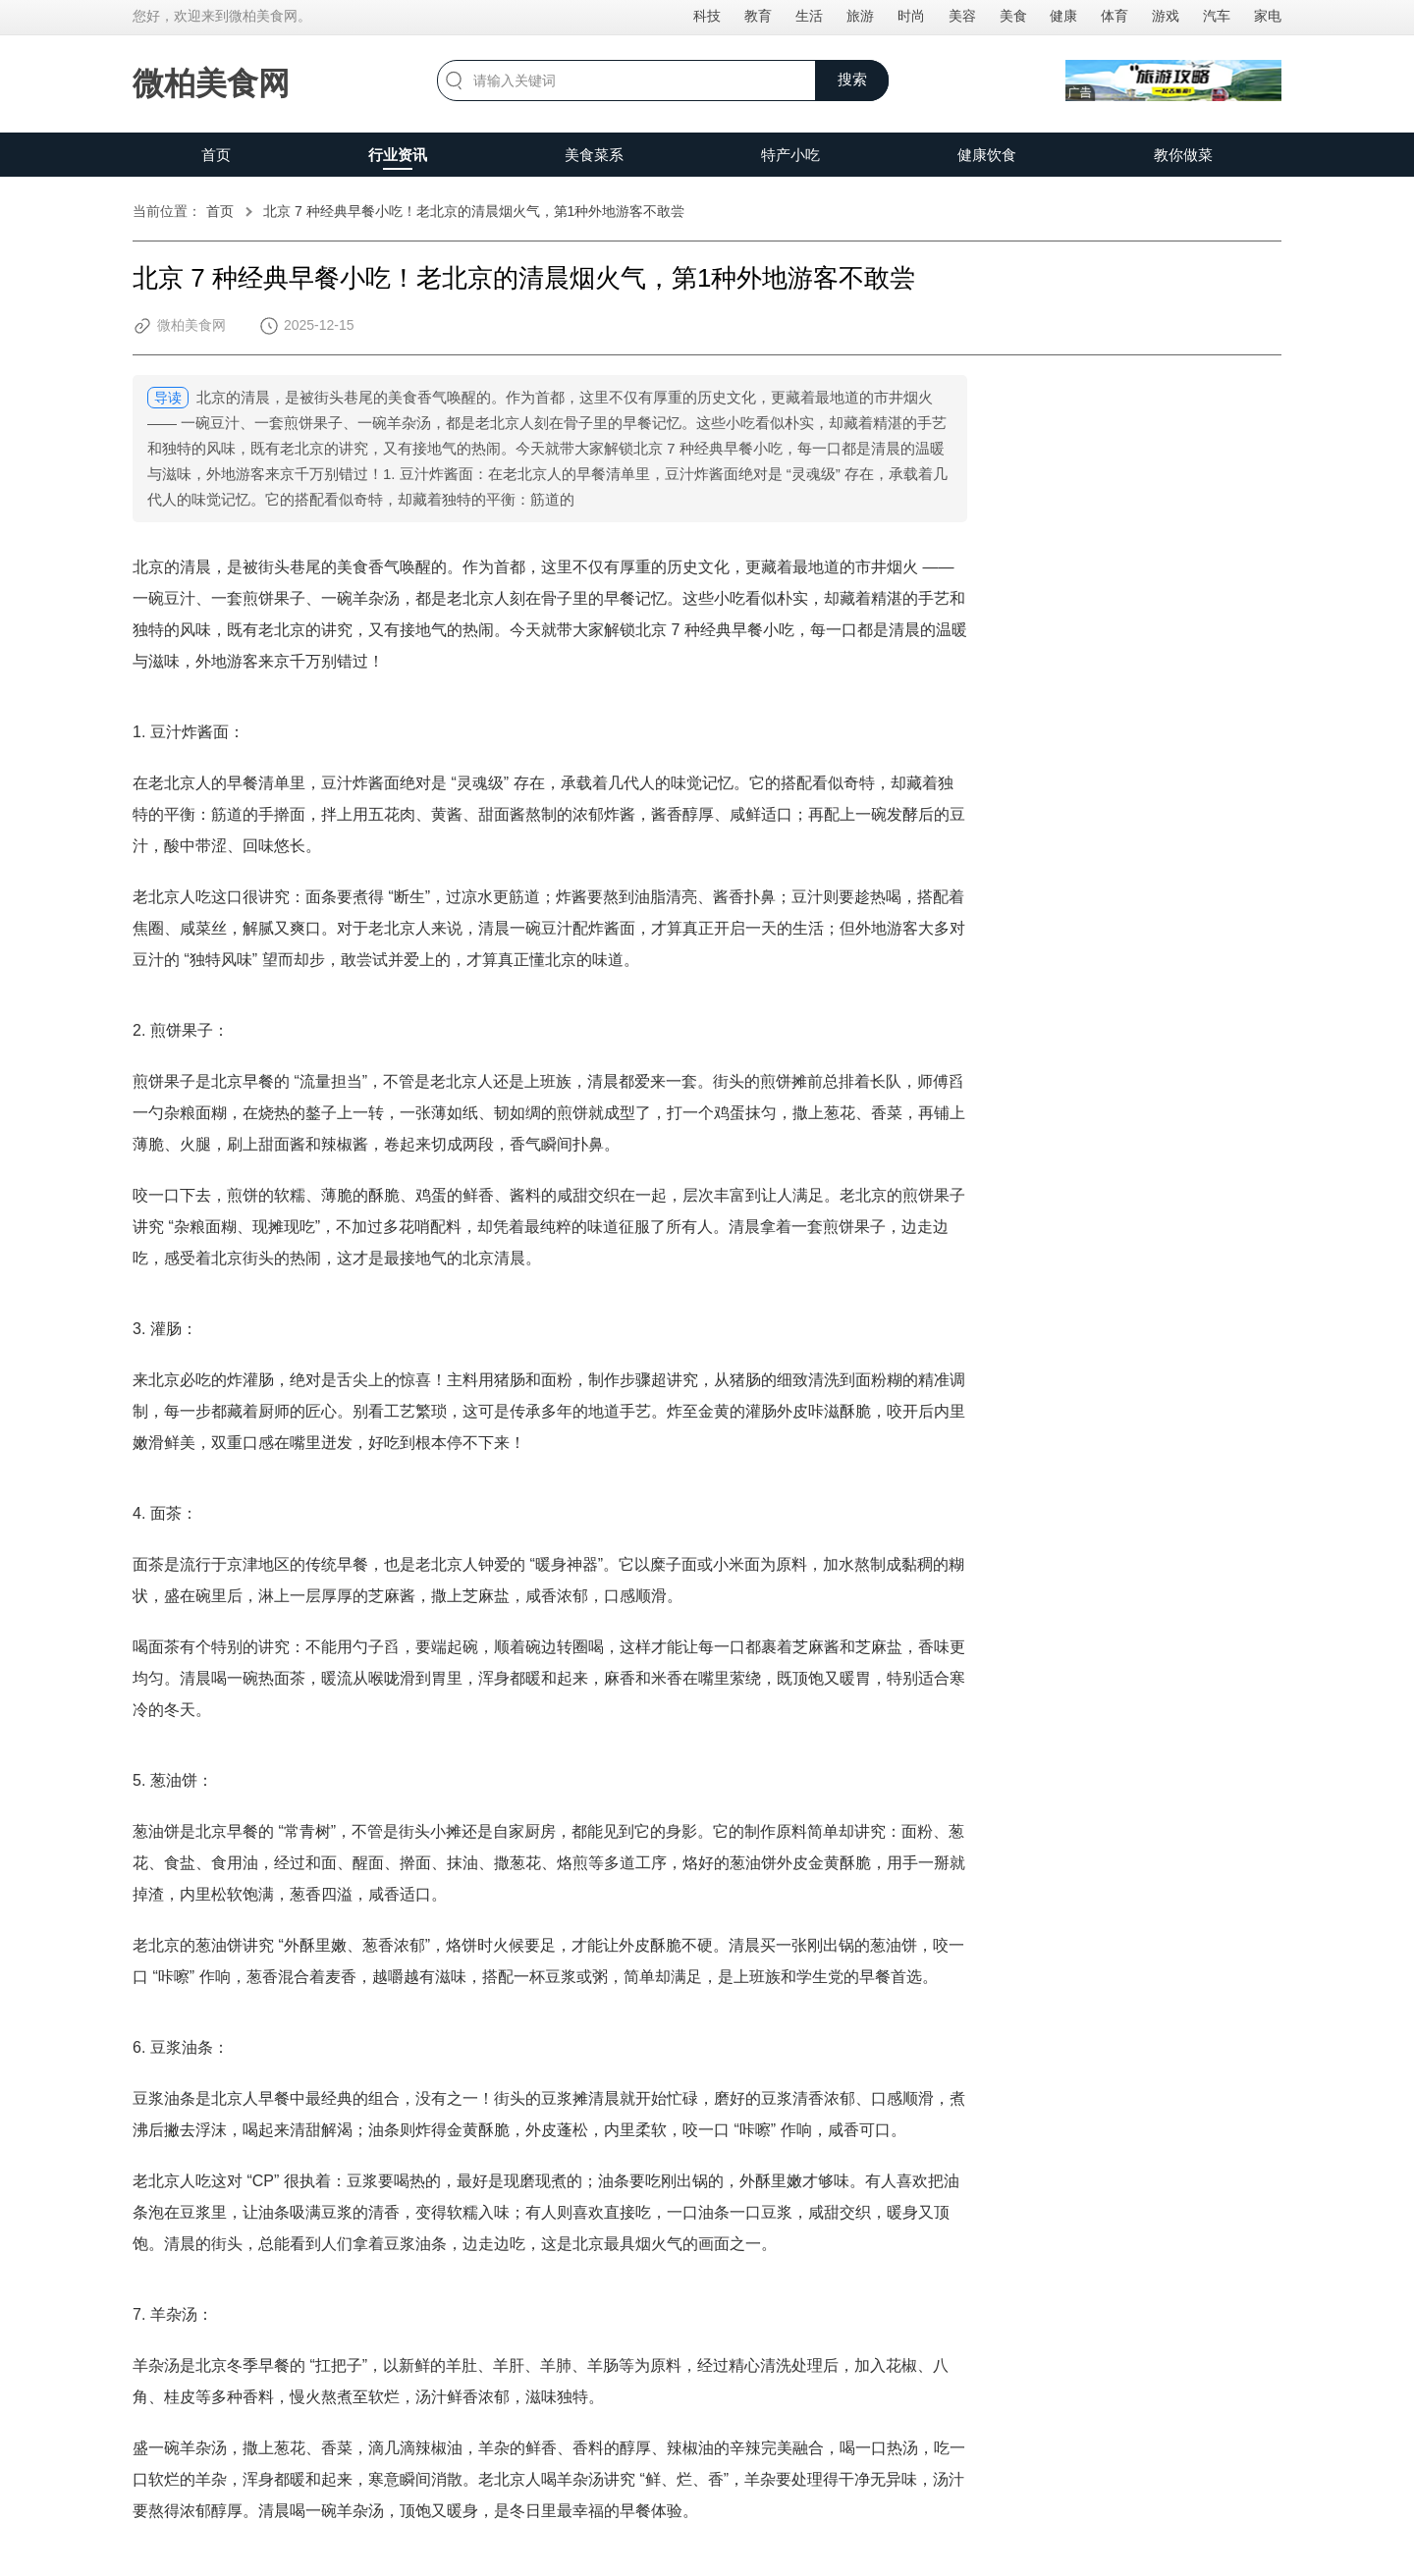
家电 (1267, 16)
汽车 (1216, 16)
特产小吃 (790, 154)
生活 (809, 16)
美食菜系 (594, 154)
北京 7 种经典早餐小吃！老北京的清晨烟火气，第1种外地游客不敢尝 (473, 211)
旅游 (860, 16)
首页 (216, 154)
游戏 (1165, 16)
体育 (1114, 16)
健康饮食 (986, 154)
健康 (1063, 16)
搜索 (852, 79)
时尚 (911, 16)
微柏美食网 (211, 83)
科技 (707, 16)
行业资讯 (397, 154)
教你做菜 (1183, 154)
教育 (758, 16)
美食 (1013, 16)
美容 (962, 16)
